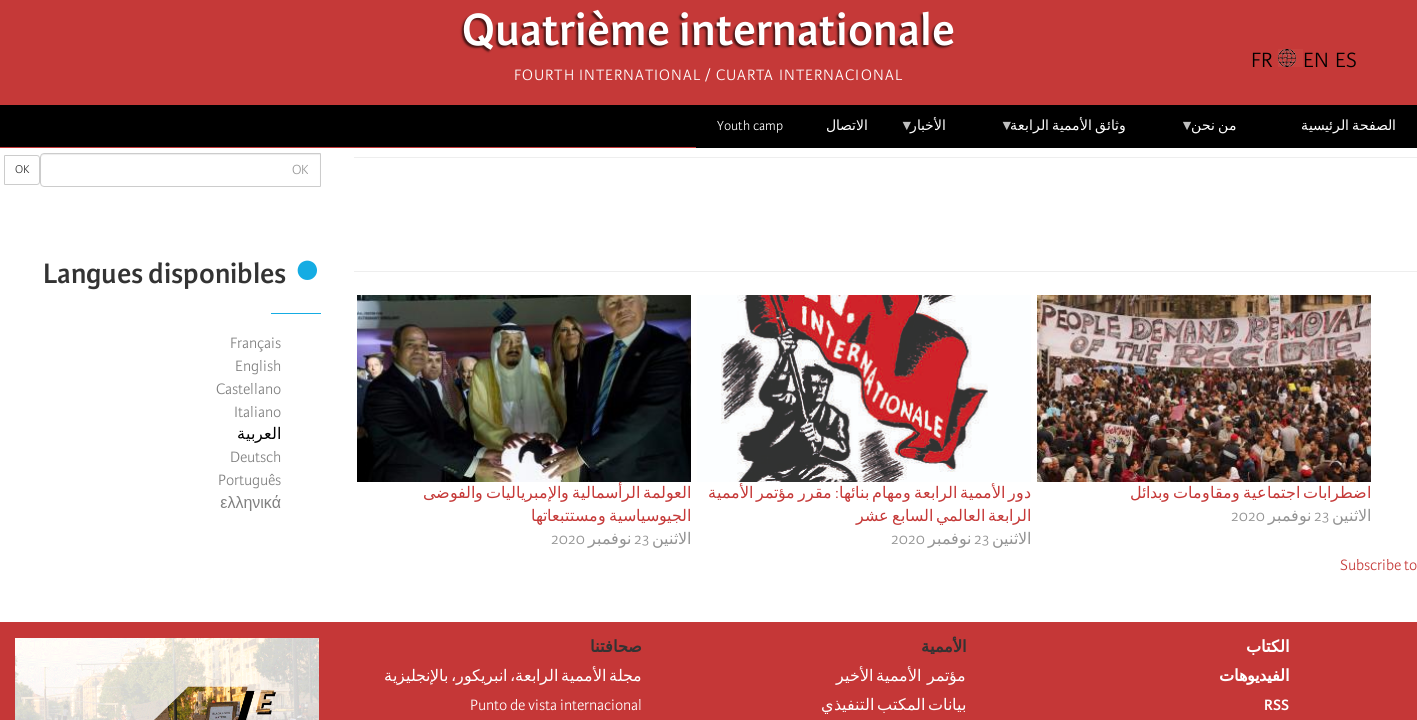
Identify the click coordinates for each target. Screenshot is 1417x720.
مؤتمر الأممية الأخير (901, 676)
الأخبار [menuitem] (923, 132)
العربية (259, 434)
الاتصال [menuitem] (847, 125)
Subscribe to (1378, 565)
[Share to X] (914, 220)
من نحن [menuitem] (1208, 132)
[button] (830, 220)
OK (22, 169)
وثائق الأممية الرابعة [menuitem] (1063, 132)
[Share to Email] (858, 220)
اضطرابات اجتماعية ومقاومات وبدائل (1250, 493)
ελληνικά (250, 503)
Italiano (257, 412)
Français (255, 343)
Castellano (248, 389)
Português (249, 480)
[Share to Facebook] (942, 220)
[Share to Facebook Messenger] (886, 220)
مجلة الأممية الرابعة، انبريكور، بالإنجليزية (513, 676)
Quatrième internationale (708, 35)
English (258, 366)
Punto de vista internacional (556, 705)
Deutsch (255, 457)
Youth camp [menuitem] (750, 125)
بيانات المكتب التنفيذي (893, 705)
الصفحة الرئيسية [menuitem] (1348, 125)
